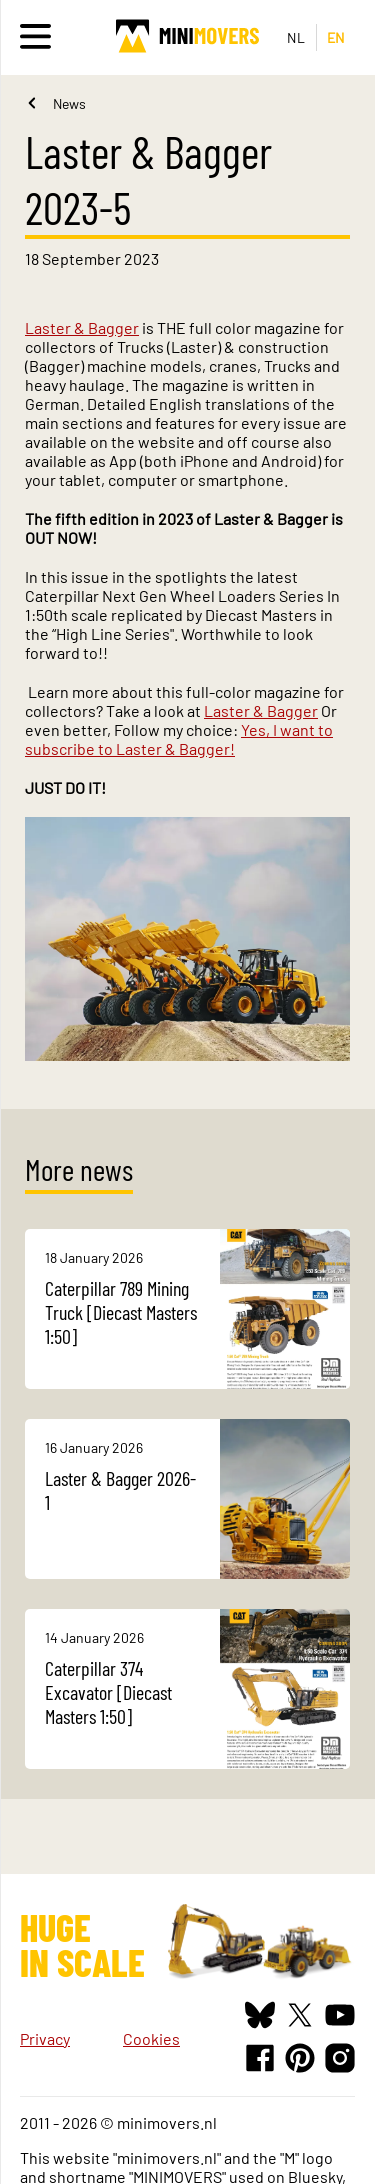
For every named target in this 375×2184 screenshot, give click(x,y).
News (69, 103)
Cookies (151, 2038)
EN (336, 37)
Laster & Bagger (82, 327)
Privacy (45, 2038)
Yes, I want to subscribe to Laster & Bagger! (179, 739)
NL (296, 37)
